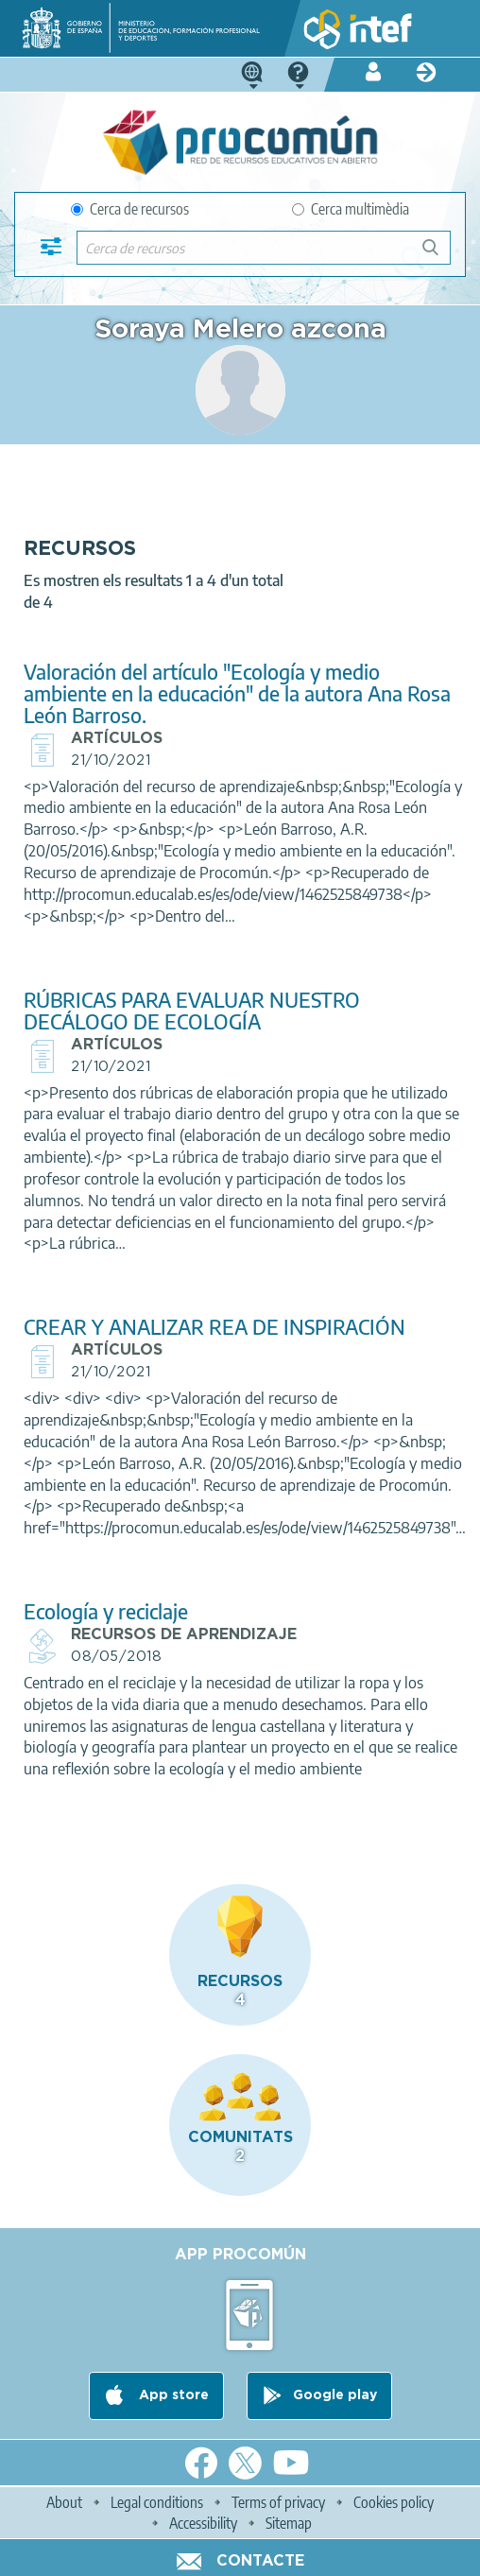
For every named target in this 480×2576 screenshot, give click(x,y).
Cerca (438, 254)
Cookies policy (393, 2502)
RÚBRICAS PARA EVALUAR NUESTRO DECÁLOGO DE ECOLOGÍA (192, 1010)
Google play (335, 2395)
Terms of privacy (278, 2502)
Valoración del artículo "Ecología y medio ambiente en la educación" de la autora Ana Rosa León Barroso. (237, 693)
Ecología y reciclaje (106, 1611)
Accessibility (203, 2523)
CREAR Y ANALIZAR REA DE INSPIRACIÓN (214, 1327)
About (64, 2502)
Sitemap (289, 2523)
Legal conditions (157, 2502)
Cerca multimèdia (350, 208)
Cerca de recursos (130, 208)
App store (172, 2395)
